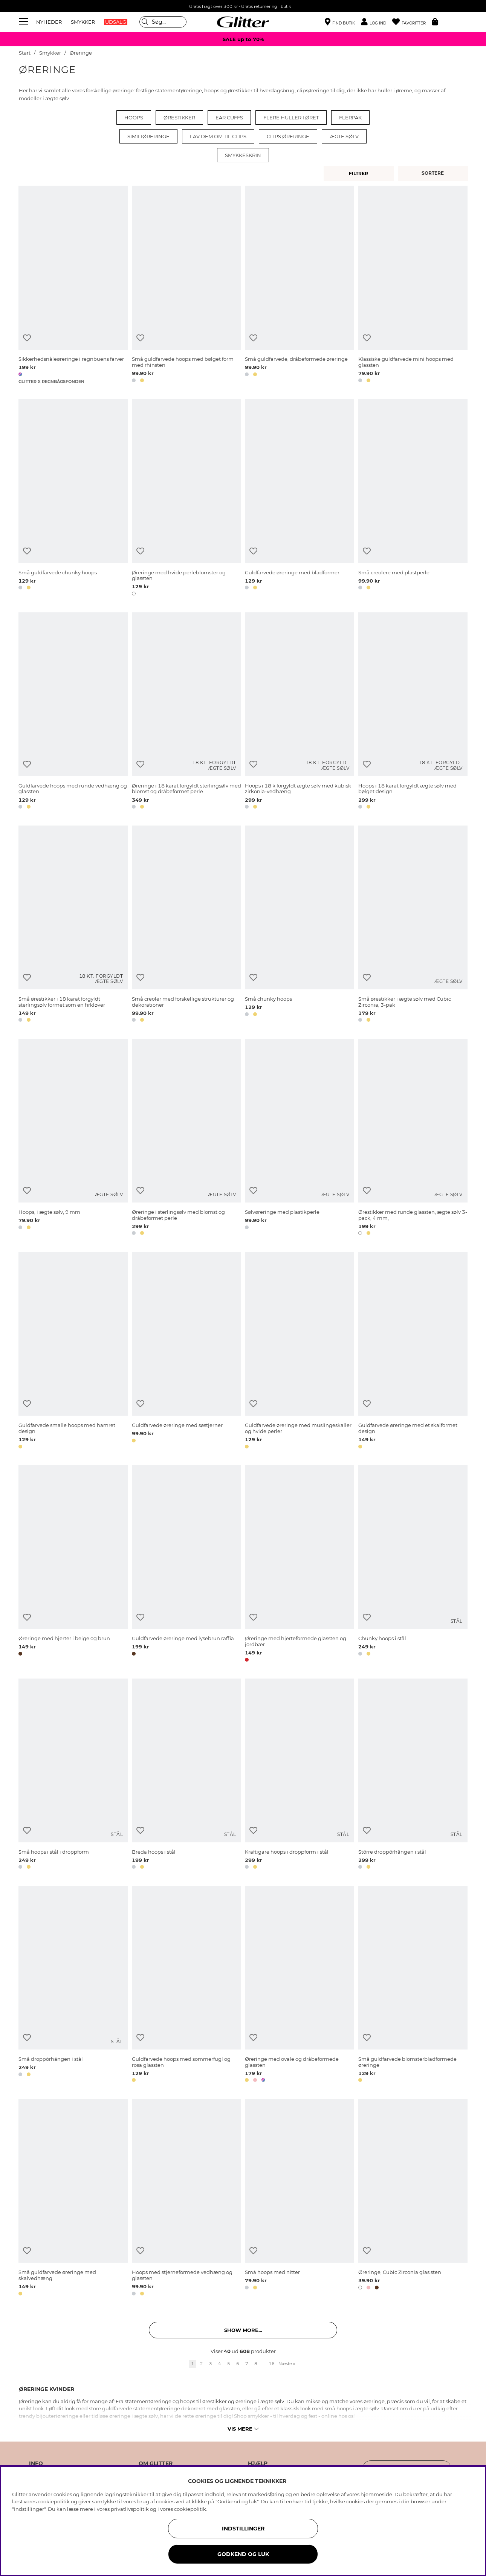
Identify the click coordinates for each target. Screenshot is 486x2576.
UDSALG (115, 22)
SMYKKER (83, 22)
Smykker (50, 53)
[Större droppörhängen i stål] (413, 1775)
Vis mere (243, 2429)
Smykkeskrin (243, 155)
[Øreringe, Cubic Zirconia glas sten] (413, 2198)
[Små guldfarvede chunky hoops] (73, 498)
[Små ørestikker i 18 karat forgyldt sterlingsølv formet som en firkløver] (73, 925)
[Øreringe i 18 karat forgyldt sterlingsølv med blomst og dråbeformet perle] (186, 712)
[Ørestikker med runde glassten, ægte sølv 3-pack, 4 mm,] (413, 1138)
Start (25, 53)
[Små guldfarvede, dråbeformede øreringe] (299, 285)
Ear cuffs (229, 117)
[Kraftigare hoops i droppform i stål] (299, 1775)
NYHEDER (49, 22)
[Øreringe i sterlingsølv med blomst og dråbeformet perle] (186, 1138)
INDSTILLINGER (243, 2528)
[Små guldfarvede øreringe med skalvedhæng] (73, 2198)
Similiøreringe (148, 136)
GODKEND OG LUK (243, 2554)
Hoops (133, 117)
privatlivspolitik (130, 2509)
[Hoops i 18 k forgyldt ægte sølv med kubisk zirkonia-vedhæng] (299, 712)
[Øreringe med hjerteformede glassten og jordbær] (299, 1564)
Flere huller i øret (291, 117)
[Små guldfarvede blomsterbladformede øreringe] (413, 1985)
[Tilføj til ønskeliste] (26, 338)
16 (272, 2363)
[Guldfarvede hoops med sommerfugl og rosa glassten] (186, 1985)
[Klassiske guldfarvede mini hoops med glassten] (413, 285)
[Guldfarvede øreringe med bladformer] (299, 498)
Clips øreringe (288, 136)
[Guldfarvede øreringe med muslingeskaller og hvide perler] (299, 1351)
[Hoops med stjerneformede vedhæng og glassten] (186, 2198)
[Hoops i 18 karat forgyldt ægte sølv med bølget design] (413, 712)
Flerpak (350, 117)
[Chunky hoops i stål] (413, 1564)
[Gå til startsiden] (243, 22)
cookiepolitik (190, 2509)
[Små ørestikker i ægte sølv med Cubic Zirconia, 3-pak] (413, 925)
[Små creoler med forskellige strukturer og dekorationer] (186, 925)
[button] (376, 22)
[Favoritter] (412, 22)
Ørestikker (179, 117)
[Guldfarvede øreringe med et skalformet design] (413, 1351)
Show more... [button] (243, 2330)
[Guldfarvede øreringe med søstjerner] (186, 1351)
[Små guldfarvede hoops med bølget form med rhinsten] (186, 285)
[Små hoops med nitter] (299, 2198)
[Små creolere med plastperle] (413, 498)
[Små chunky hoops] (299, 925)
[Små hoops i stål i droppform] (73, 1775)
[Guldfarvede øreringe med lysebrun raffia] (186, 1564)
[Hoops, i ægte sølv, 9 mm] (73, 1138)
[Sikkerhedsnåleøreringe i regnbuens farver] (73, 285)
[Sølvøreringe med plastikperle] (299, 1138)
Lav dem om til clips (218, 136)
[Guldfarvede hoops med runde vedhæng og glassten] (73, 712)
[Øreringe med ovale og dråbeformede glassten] (299, 1985)
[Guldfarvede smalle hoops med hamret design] (73, 1351)
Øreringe (81, 53)
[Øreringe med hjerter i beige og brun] (73, 1564)
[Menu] (24, 22)
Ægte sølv (344, 136)
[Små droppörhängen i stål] (73, 1985)
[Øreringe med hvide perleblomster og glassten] (186, 498)
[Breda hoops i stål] (186, 1775)
